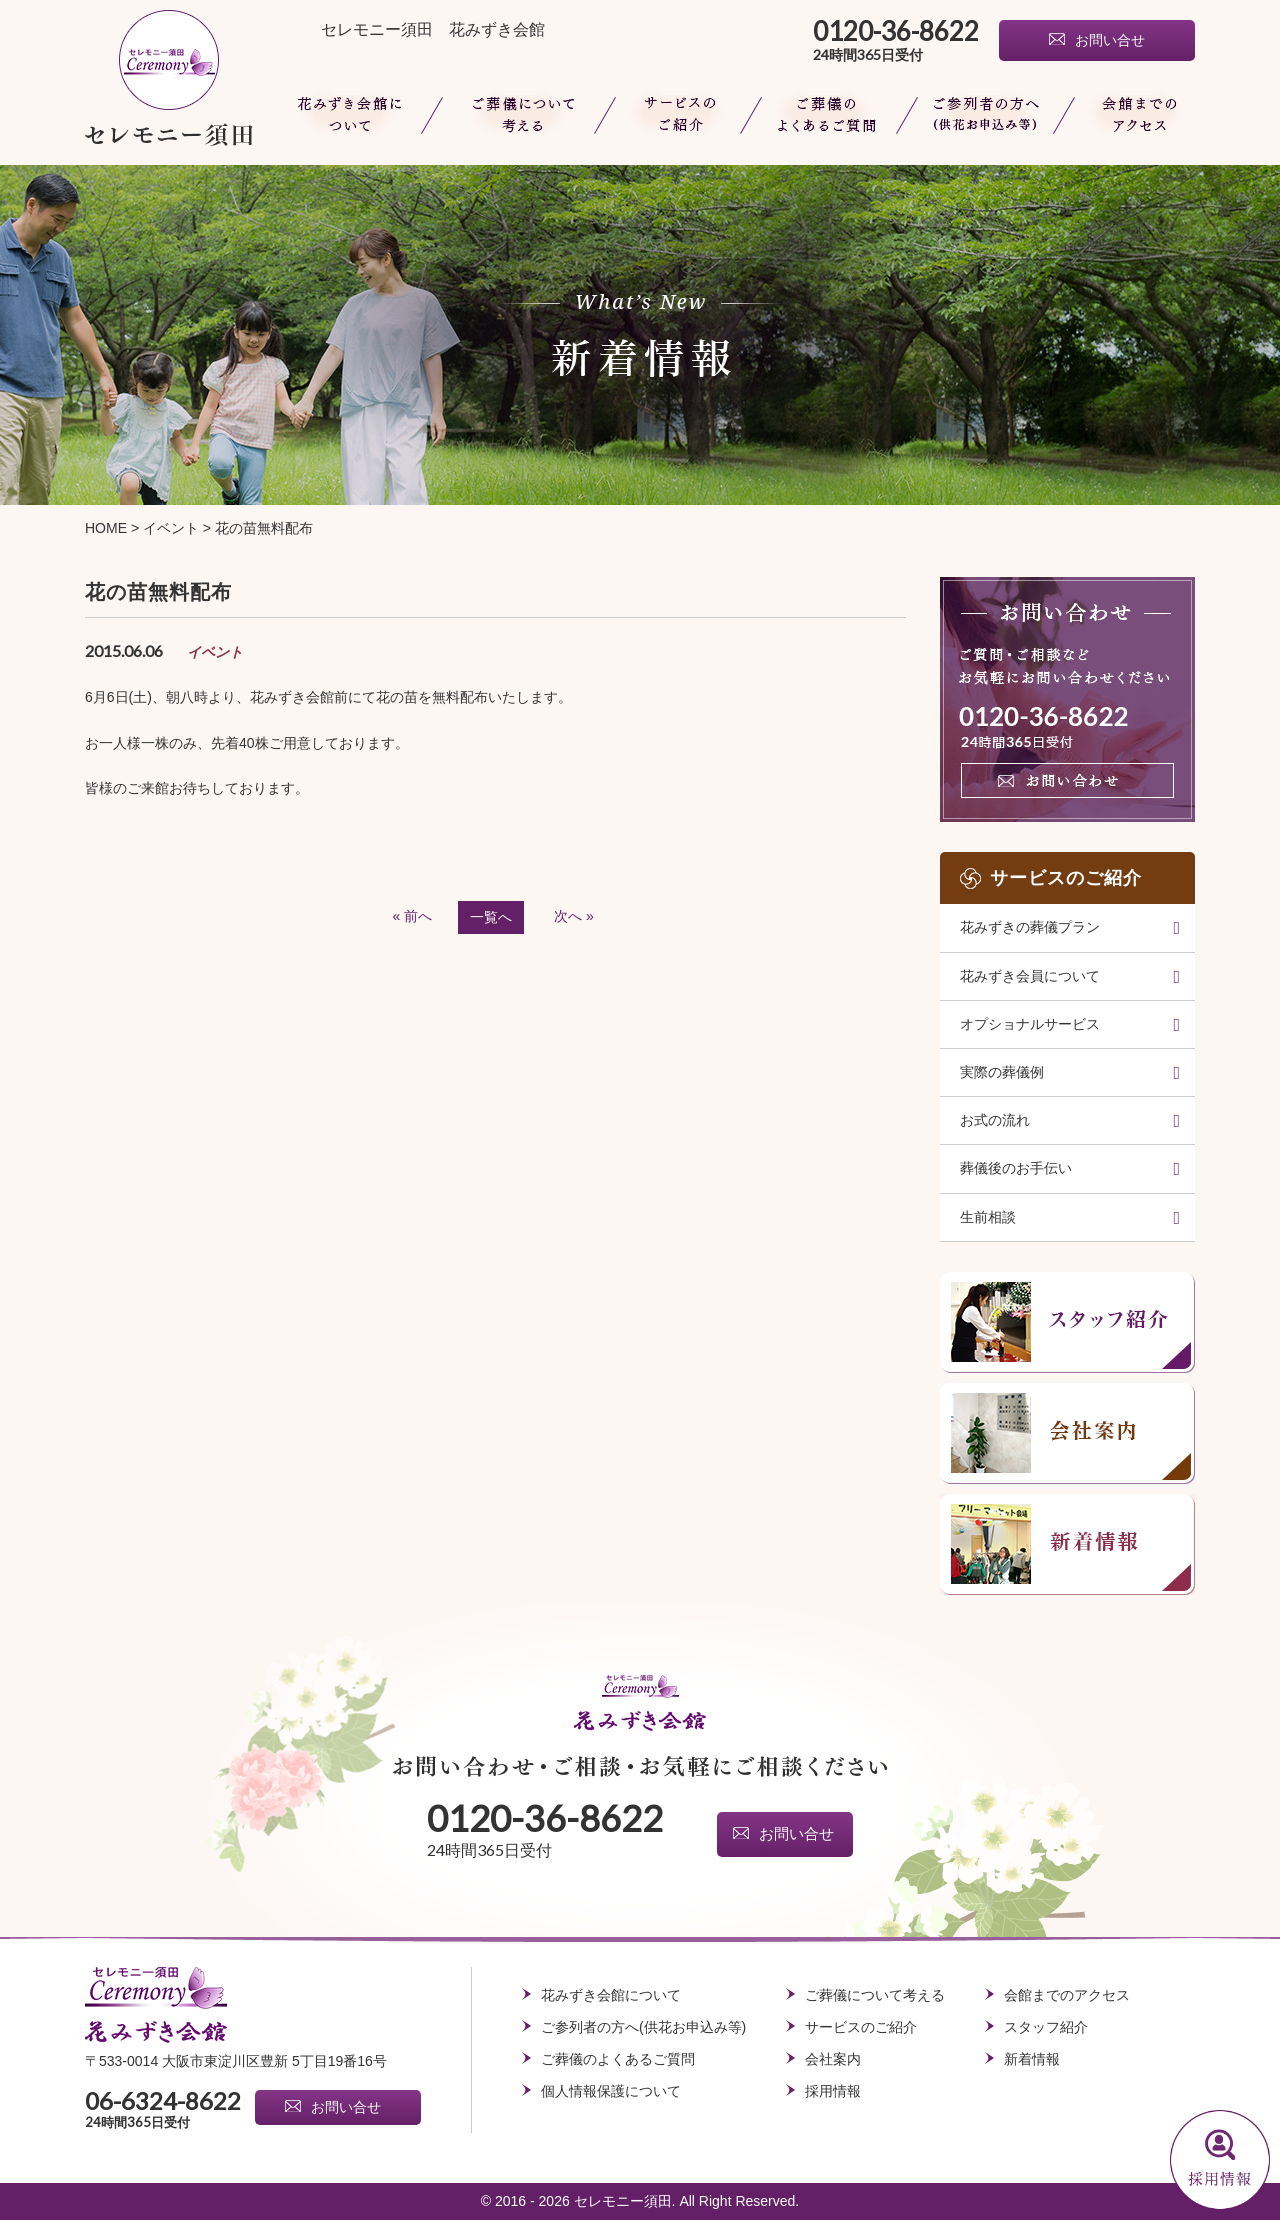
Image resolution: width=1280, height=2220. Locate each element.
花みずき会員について (1030, 976)
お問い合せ (1110, 40)
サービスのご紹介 (861, 2027)
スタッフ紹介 (1046, 2027)
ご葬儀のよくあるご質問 (827, 115)
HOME (106, 528)
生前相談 (988, 1217)
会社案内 (833, 2059)
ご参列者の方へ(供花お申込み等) (985, 115)
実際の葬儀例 (1002, 1072)
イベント (171, 528)
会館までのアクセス (1130, 115)
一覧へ (491, 917)
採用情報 (833, 2091)
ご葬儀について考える (517, 115)
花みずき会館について (352, 115)
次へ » (574, 916)
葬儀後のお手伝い (1016, 1168)
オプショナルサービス (1030, 1024)
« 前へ (413, 916)
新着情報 (1032, 2059)
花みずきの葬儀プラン (1030, 927)
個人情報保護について (611, 2091)
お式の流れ (995, 1120)
